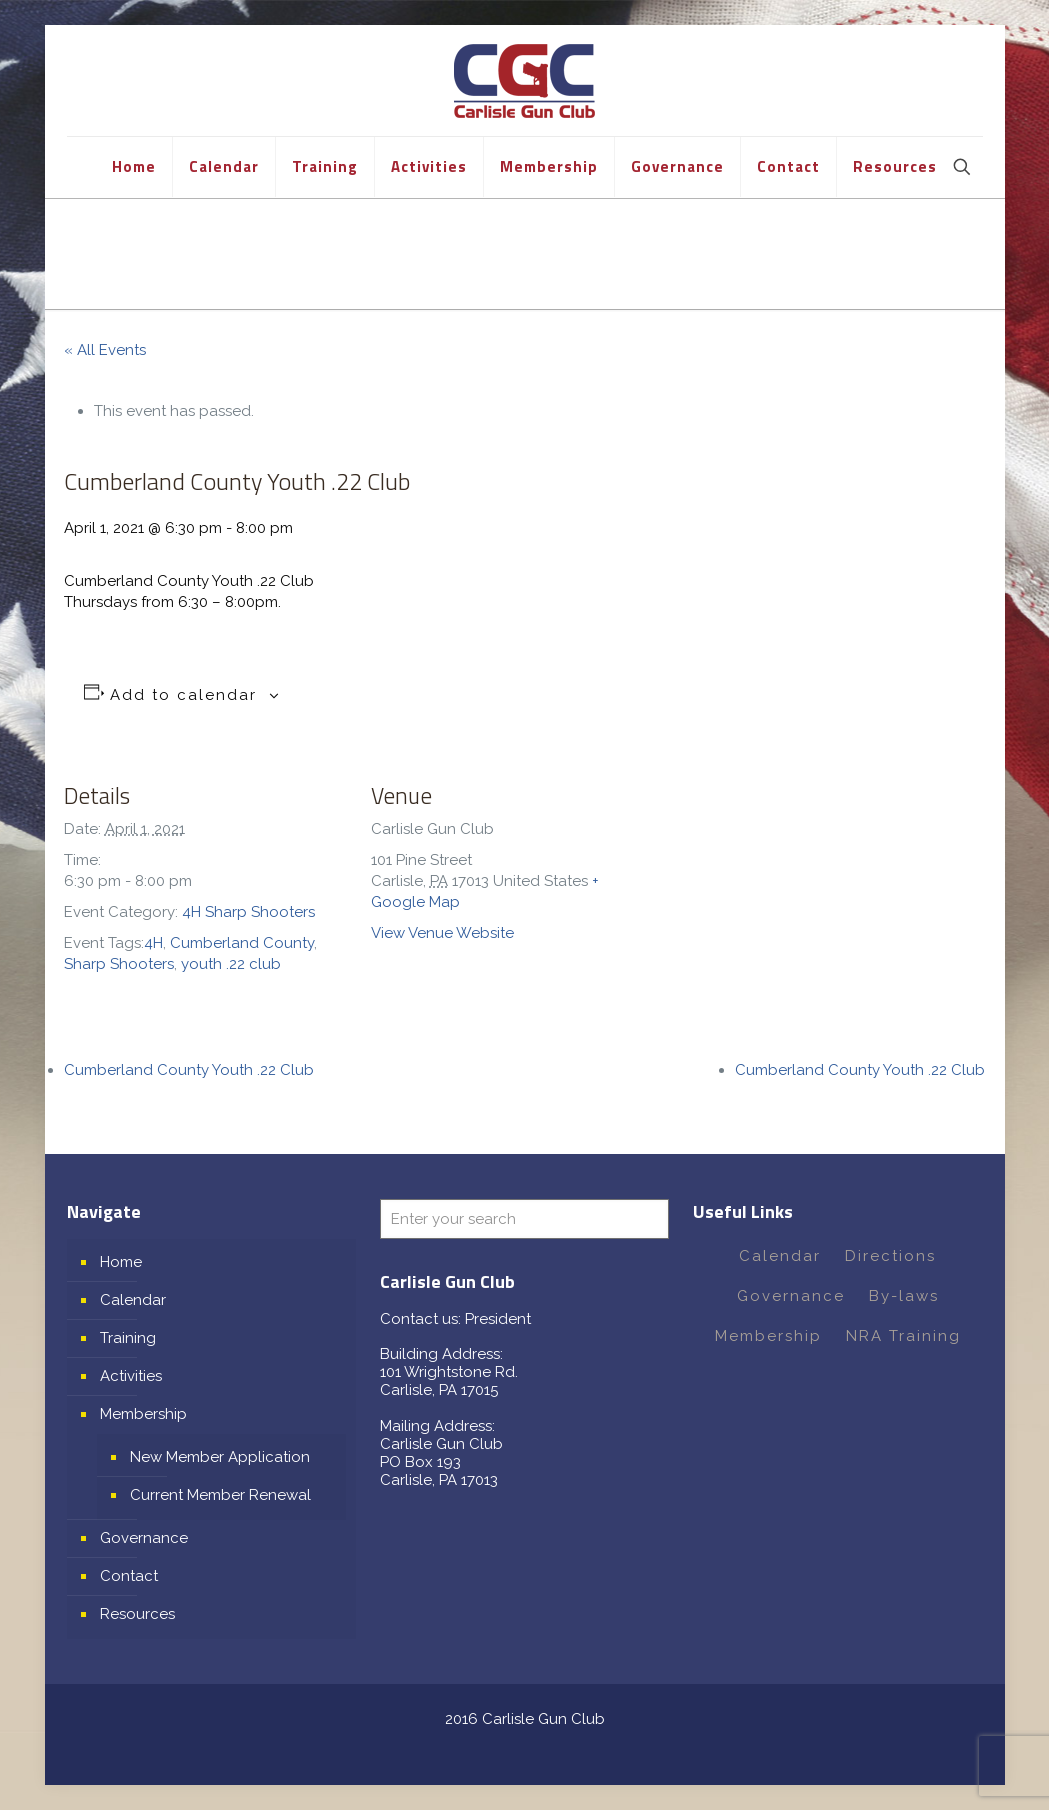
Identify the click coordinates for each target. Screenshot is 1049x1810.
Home (121, 1262)
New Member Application (220, 1457)
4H (153, 943)
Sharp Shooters (119, 964)
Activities (131, 1376)
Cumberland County (242, 943)
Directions (890, 1256)
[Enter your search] (524, 1219)
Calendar (133, 1300)
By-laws (904, 1296)
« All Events (105, 350)
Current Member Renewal (220, 1495)
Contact (129, 1576)
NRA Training (903, 1336)
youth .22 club (231, 964)
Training (128, 1338)
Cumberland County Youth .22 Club (189, 1070)
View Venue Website (442, 933)
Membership (143, 1414)
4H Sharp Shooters (248, 912)
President (498, 1319)
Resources (137, 1614)
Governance (144, 1538)
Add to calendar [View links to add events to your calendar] (183, 695)
